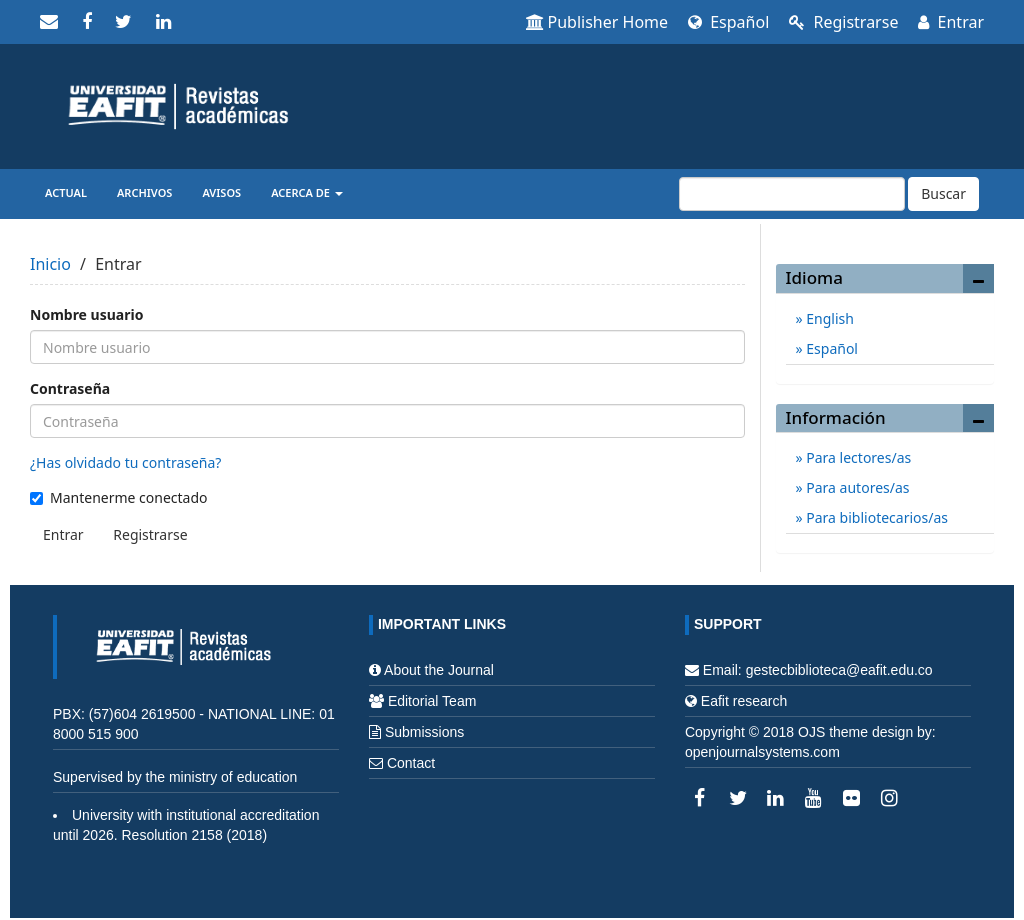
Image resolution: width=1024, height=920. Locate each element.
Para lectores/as (857, 457)
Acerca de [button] (307, 192)
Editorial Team (432, 701)
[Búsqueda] (792, 194)
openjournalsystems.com (762, 752)
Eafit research (744, 701)
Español (728, 22)
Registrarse (843, 22)
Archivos (144, 192)
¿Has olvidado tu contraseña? (125, 462)
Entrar (951, 22)
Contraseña (70, 388)
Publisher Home (597, 22)
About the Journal (439, 670)
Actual (66, 192)
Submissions (424, 732)
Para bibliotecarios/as (875, 517)
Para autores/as (856, 487)
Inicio (50, 264)
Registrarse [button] (150, 534)
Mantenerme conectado (119, 497)
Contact (411, 763)
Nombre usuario (86, 314)
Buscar (943, 193)
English (828, 318)
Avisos (221, 192)
